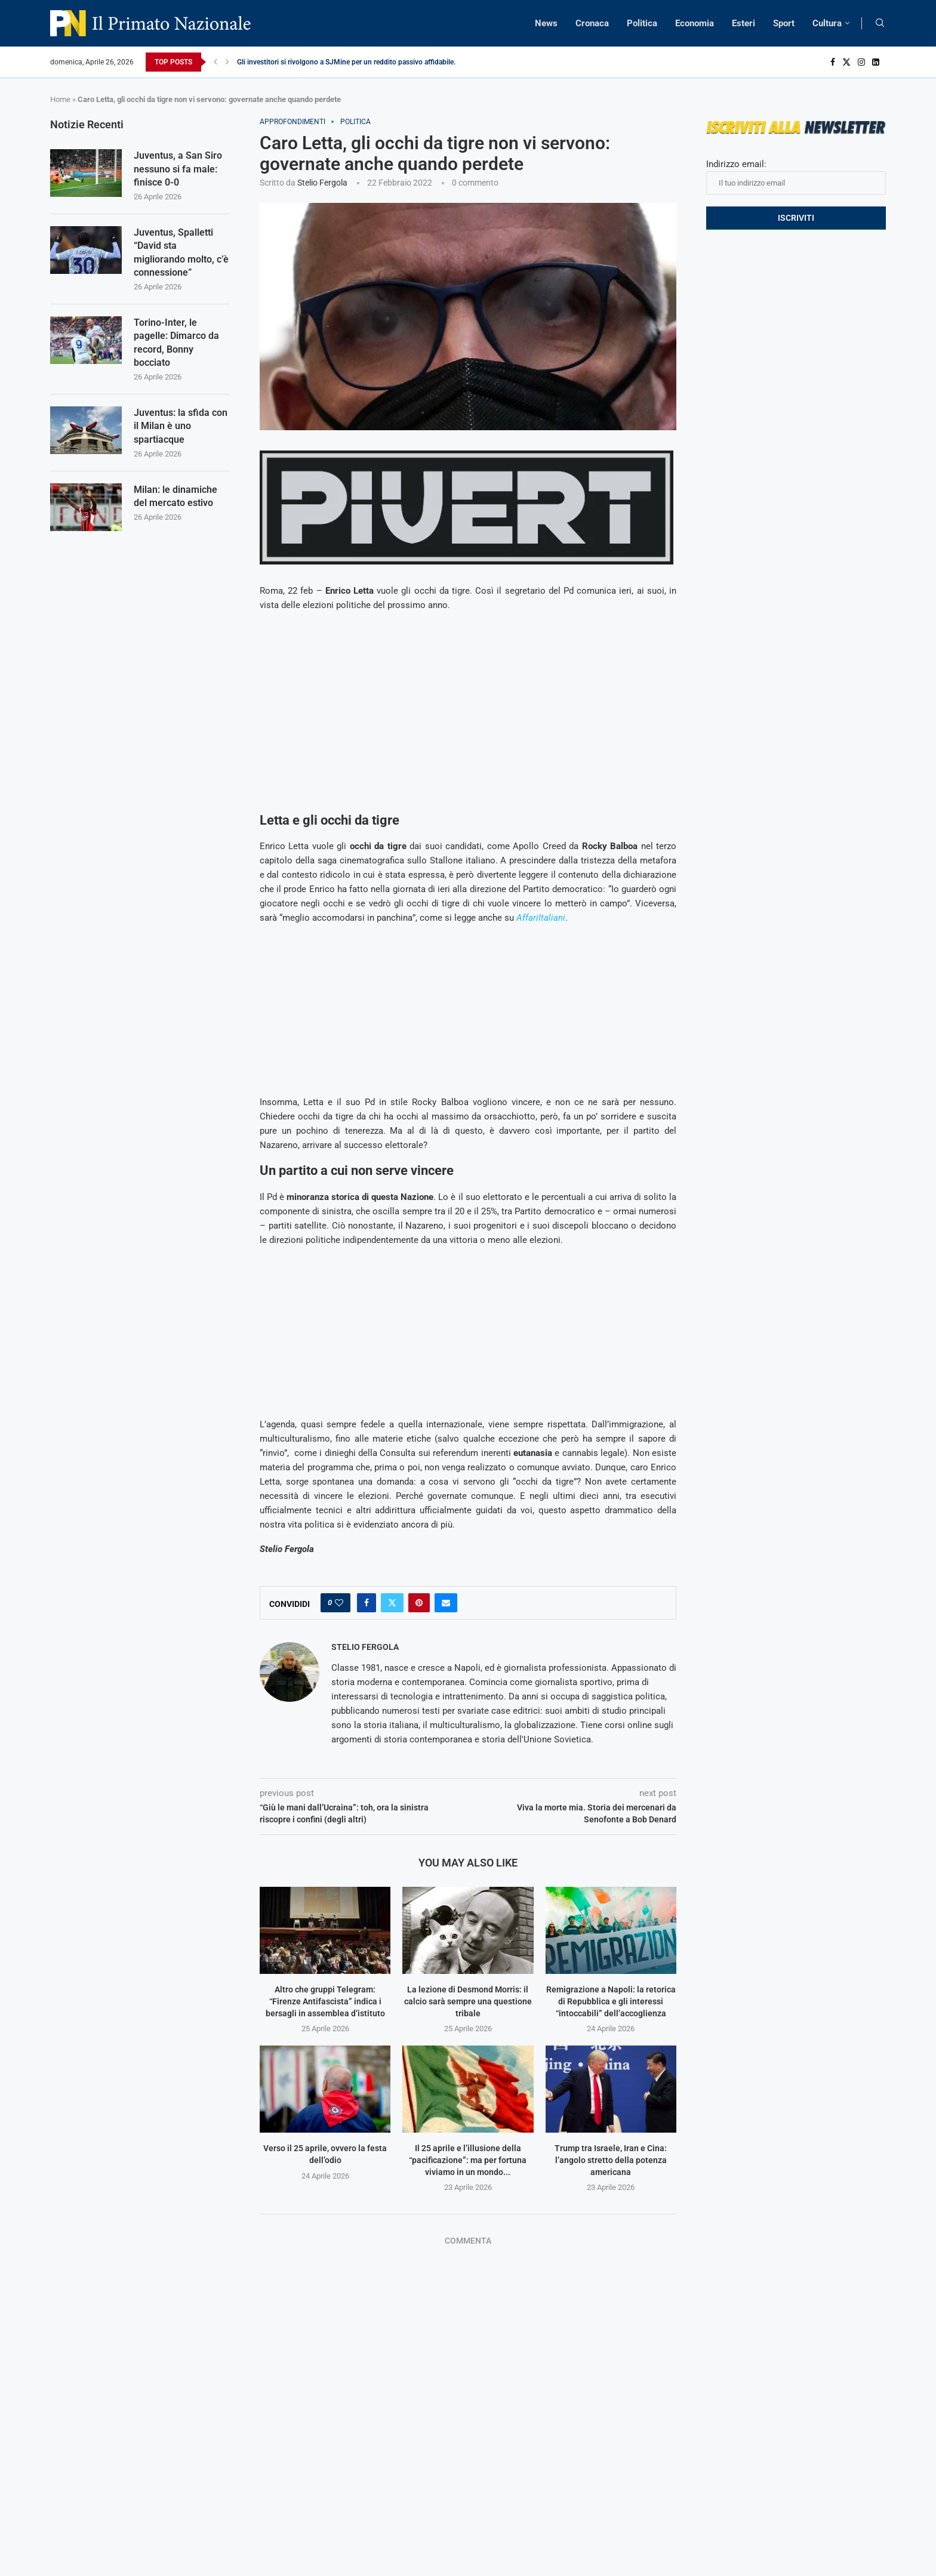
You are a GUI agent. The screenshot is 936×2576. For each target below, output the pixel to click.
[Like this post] (339, 1602)
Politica (642, 23)
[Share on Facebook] (366, 1602)
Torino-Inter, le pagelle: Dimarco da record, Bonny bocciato (176, 342)
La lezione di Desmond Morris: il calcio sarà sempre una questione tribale (468, 2001)
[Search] (880, 23)
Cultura (827, 23)
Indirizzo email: (796, 177)
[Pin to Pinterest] (419, 1602)
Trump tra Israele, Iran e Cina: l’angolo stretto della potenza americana (611, 2159)
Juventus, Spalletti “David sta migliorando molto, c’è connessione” (181, 252)
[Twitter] (846, 62)
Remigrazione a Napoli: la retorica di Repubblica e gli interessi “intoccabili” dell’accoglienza (611, 2001)
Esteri (743, 23)
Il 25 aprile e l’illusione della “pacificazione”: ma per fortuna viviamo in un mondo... (467, 2159)
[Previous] (215, 62)
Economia (694, 23)
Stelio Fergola (322, 182)
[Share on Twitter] (392, 1602)
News (546, 23)
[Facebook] (833, 62)
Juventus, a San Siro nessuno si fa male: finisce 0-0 (178, 169)
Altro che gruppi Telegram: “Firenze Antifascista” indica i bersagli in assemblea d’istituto (325, 2001)
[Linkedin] (876, 62)
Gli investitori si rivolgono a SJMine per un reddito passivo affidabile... (348, 62)
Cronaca (592, 23)
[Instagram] (861, 62)
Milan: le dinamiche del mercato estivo (175, 496)
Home (60, 99)
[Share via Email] (446, 1602)
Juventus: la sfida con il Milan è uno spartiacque (180, 426)
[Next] (227, 62)
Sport (784, 23)
